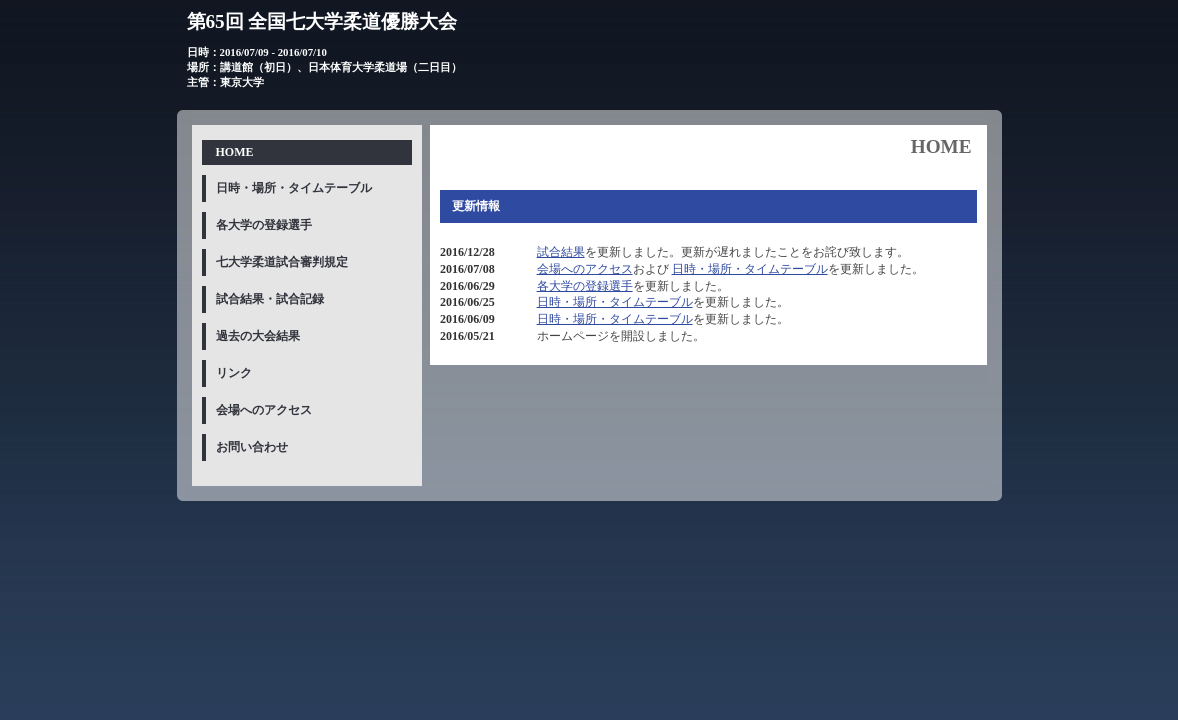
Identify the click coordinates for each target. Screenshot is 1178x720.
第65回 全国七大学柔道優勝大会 (322, 21)
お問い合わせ (252, 447)
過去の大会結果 (258, 336)
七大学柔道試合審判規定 (282, 262)
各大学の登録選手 (585, 286)
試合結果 (561, 252)
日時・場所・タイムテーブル (750, 269)
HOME (235, 152)
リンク (234, 373)
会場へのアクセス (585, 269)
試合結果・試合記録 (270, 299)
